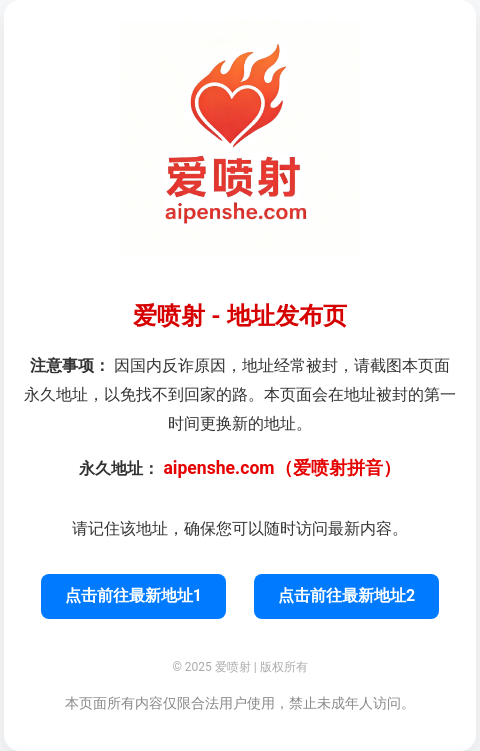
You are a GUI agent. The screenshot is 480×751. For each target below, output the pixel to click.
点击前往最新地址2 (346, 595)
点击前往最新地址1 (133, 595)
